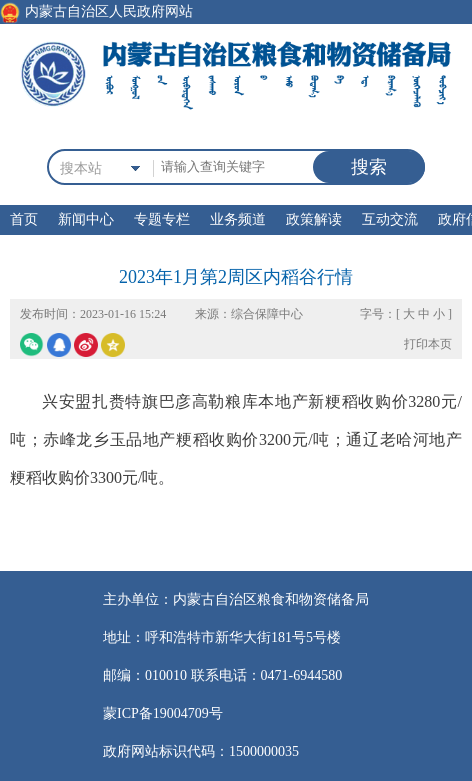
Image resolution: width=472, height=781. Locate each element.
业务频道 (238, 219)
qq (59, 345)
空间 (113, 345)
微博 (86, 345)
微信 (32, 345)
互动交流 (390, 219)
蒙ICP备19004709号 (163, 713)
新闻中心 (86, 219)
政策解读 (314, 219)
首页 (24, 219)
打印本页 (428, 344)
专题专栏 (162, 219)
